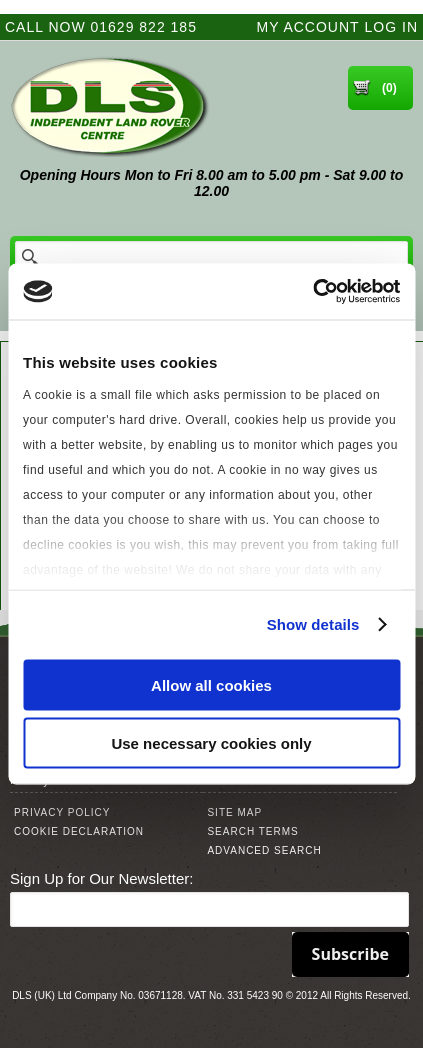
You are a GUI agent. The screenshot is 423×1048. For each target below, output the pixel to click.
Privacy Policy (62, 812)
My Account (308, 27)
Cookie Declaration (79, 831)
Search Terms (252, 831)
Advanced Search (264, 850)
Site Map (234, 812)
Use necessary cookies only (211, 743)
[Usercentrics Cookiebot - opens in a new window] (312, 292)
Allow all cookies (211, 684)
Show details (313, 624)
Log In (391, 27)
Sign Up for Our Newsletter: (101, 878)
